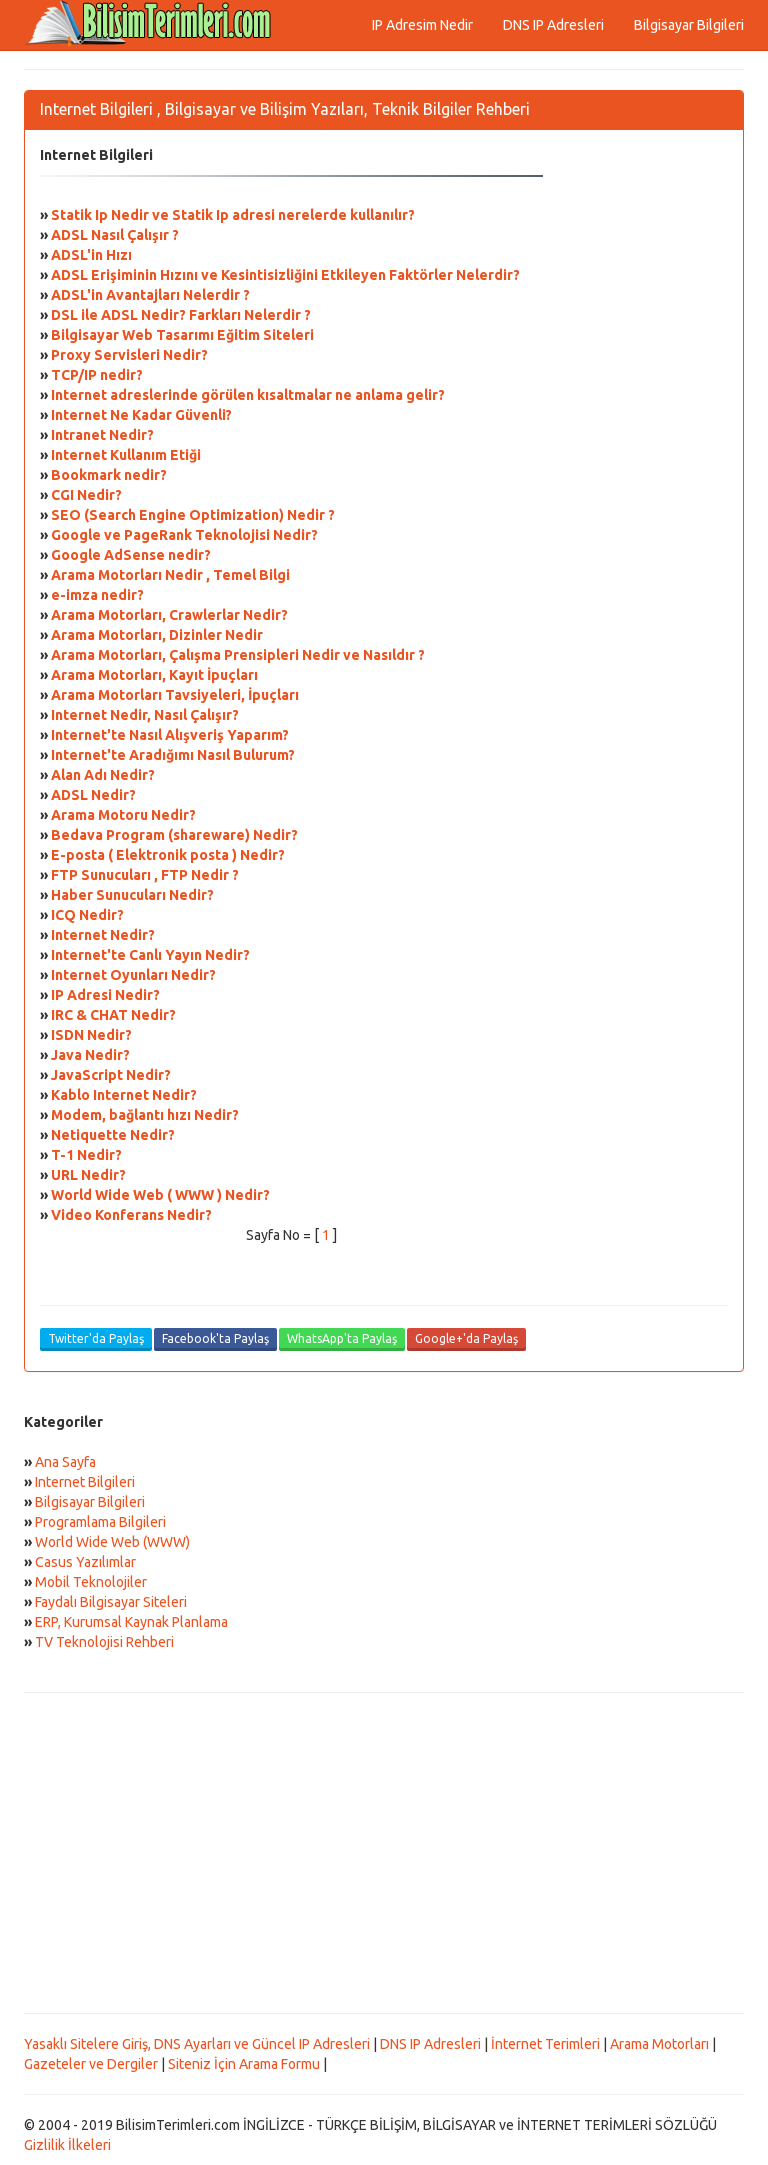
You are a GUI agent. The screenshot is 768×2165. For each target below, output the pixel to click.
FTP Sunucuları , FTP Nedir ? (145, 875)
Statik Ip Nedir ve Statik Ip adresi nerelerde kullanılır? (233, 215)
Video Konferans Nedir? (131, 1215)
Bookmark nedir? (109, 475)
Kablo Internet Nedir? (124, 1095)
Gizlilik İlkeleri (67, 2145)
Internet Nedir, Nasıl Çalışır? (145, 715)
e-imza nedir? (97, 595)
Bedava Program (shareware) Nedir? (174, 835)
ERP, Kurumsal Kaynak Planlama (131, 1622)
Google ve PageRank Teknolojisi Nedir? (184, 535)
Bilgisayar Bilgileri (689, 25)
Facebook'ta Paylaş (215, 1338)
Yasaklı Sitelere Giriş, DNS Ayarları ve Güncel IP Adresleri (197, 2044)
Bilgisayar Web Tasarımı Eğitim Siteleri (182, 335)
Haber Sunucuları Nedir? (132, 895)
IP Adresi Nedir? (105, 995)
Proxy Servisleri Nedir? (129, 355)
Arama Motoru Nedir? (123, 815)
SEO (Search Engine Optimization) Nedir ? (193, 515)
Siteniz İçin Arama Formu (244, 2064)
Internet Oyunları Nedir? (133, 975)
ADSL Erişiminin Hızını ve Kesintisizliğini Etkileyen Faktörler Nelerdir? (285, 275)
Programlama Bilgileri (100, 1522)
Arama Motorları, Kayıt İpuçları (154, 675)
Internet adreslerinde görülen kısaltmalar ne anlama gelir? (248, 395)
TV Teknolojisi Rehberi (104, 1642)
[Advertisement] (384, 1853)
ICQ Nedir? (87, 915)
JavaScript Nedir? (111, 1075)
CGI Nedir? (86, 495)
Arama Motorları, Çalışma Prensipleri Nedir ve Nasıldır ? (238, 655)
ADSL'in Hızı (91, 255)
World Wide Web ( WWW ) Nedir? (160, 1195)
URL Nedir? (88, 1175)
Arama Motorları (659, 2044)
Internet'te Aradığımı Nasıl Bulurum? (173, 755)
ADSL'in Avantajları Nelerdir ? (150, 295)
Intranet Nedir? (102, 435)
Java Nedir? (90, 1055)
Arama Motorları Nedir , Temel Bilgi (170, 575)
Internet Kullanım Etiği (126, 455)
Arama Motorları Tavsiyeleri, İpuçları (175, 695)
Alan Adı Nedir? (103, 775)
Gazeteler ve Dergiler (91, 2064)
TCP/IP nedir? (97, 375)
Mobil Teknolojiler (91, 1582)
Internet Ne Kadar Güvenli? (141, 415)
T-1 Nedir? (86, 1155)
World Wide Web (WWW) (112, 1542)
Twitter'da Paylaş (96, 1338)
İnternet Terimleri (545, 2044)
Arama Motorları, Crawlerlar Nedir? (169, 615)
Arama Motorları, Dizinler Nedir (157, 635)
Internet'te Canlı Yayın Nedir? (150, 955)
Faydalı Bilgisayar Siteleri (111, 1602)
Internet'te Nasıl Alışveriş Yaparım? (170, 735)
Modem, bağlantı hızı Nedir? (145, 1115)
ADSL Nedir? (93, 795)
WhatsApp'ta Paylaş (342, 1338)
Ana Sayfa (65, 1462)
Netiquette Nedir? (113, 1135)
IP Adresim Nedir (422, 25)
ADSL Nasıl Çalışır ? (115, 235)
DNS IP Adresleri (553, 25)
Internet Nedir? (103, 935)
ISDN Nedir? (91, 1035)
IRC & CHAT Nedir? (113, 1015)
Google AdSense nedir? (131, 555)
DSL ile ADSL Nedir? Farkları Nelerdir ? (181, 315)
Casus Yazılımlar (85, 1562)
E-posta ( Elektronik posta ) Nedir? (168, 855)
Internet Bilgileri (85, 1482)
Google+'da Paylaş (466, 1338)
